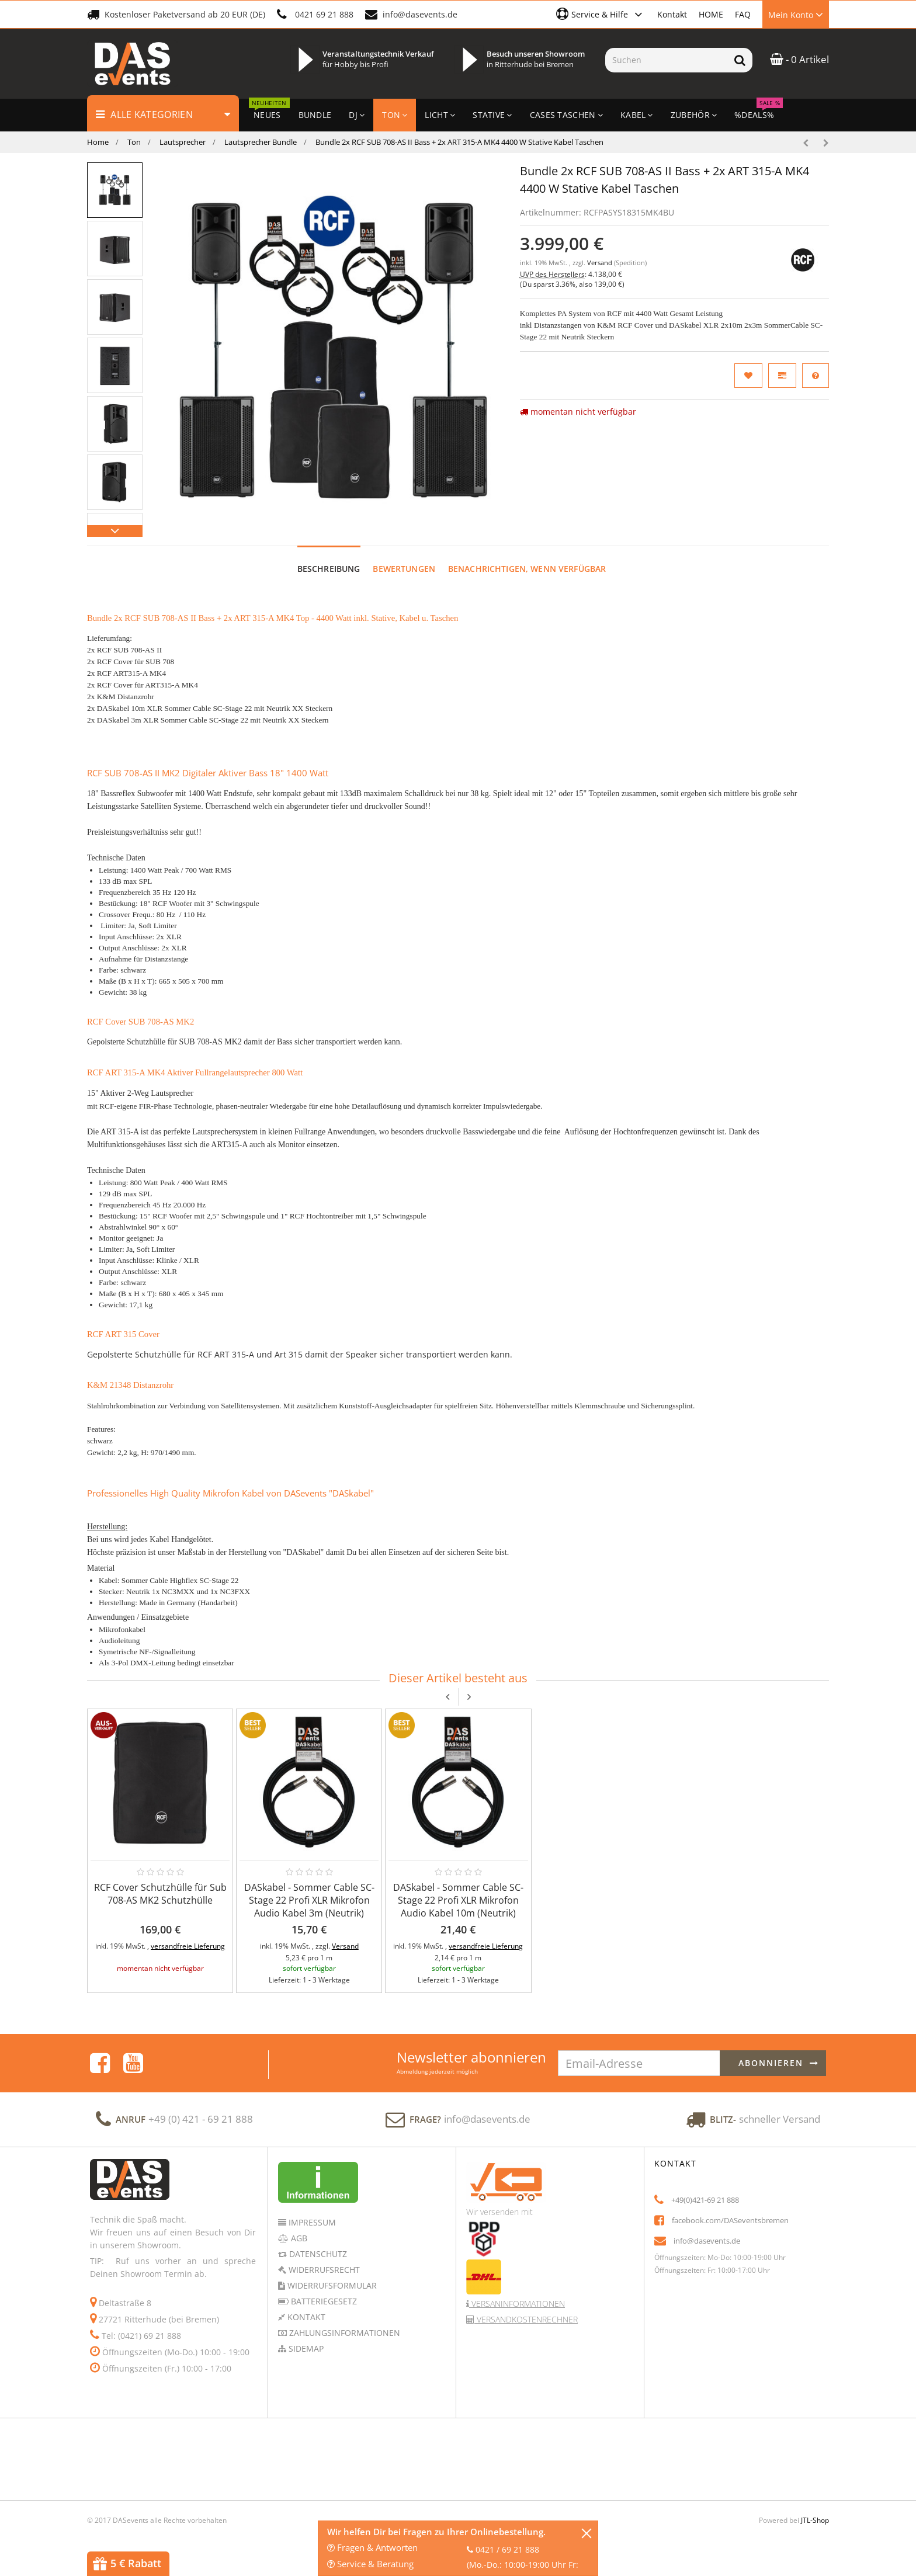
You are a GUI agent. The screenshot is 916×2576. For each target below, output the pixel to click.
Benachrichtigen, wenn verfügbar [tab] (527, 568)
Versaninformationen (517, 2303)
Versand (600, 263)
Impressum (311, 2222)
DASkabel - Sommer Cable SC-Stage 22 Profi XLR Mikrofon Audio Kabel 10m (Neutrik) (458, 1900)
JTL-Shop (815, 2520)
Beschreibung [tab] (328, 568)
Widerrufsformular (331, 2285)
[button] (601, 14)
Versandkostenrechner (526, 2319)
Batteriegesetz (323, 2301)
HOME (711, 14)
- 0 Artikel (799, 59)
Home (98, 142)
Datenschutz (317, 2253)
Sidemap (305, 2348)
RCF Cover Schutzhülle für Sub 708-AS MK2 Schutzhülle (160, 1894)
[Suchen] (666, 60)
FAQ (743, 14)
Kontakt (672, 14)
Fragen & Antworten (372, 2547)
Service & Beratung (370, 2563)
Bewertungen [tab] (404, 568)
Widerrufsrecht (323, 2269)
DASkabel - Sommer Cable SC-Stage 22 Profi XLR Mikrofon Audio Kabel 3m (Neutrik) (309, 1900)
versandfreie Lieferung (188, 1946)
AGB (298, 2238)
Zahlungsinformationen (343, 2332)
